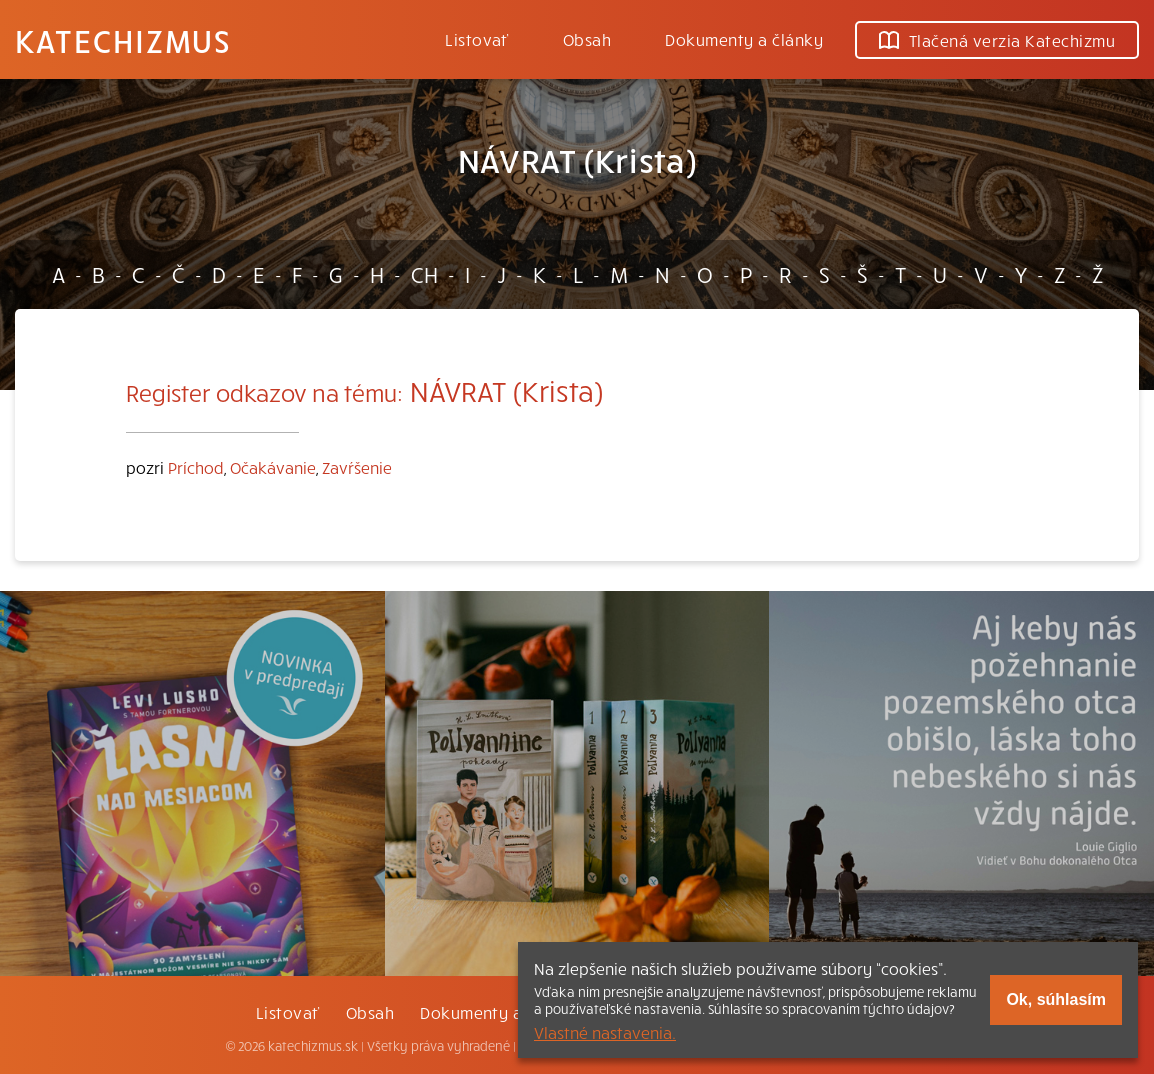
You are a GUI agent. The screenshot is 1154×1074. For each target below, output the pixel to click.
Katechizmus (123, 40)
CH (424, 274)
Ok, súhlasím (1056, 999)
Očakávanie (273, 467)
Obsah (587, 39)
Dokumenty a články (744, 39)
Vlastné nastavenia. (605, 1032)
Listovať (477, 39)
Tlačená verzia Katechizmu (997, 40)
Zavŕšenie (357, 467)
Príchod (196, 467)
